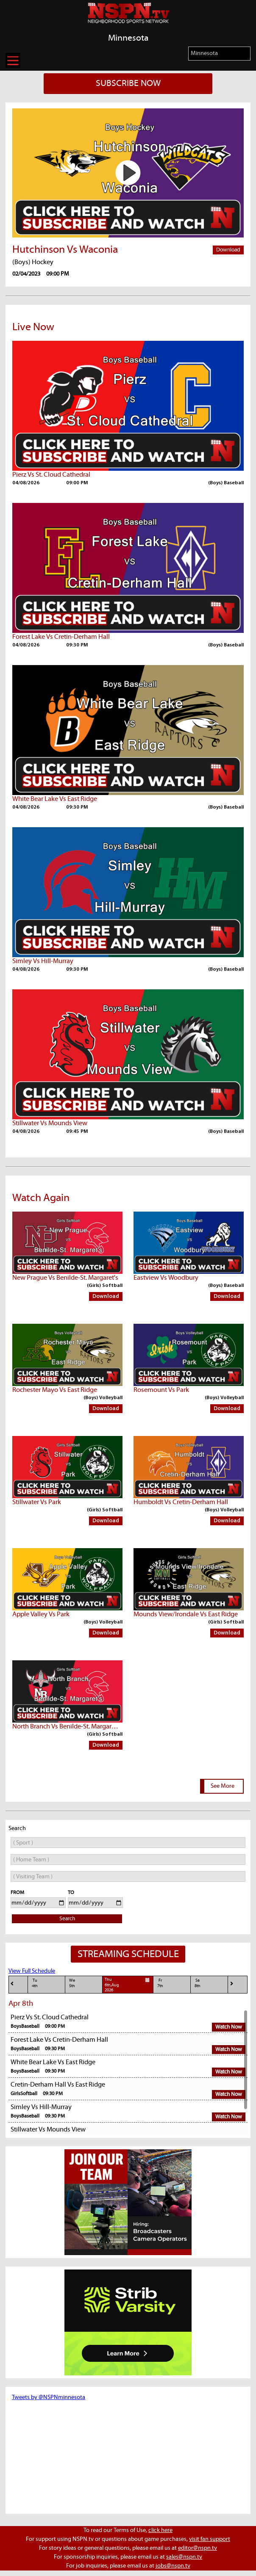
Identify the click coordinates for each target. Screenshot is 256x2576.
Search (67, 1919)
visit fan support (209, 2539)
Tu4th (35, 1983)
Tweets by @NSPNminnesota (48, 2397)
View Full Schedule (31, 1971)
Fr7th (160, 1983)
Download (228, 250)
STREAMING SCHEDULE (128, 1954)
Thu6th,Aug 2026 (128, 1985)
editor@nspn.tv (197, 2548)
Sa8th (197, 1983)
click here (160, 2530)
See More (222, 1786)
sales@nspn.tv (184, 2557)
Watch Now (228, 2027)
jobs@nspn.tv (173, 2565)
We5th (72, 1983)
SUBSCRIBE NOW (128, 83)
